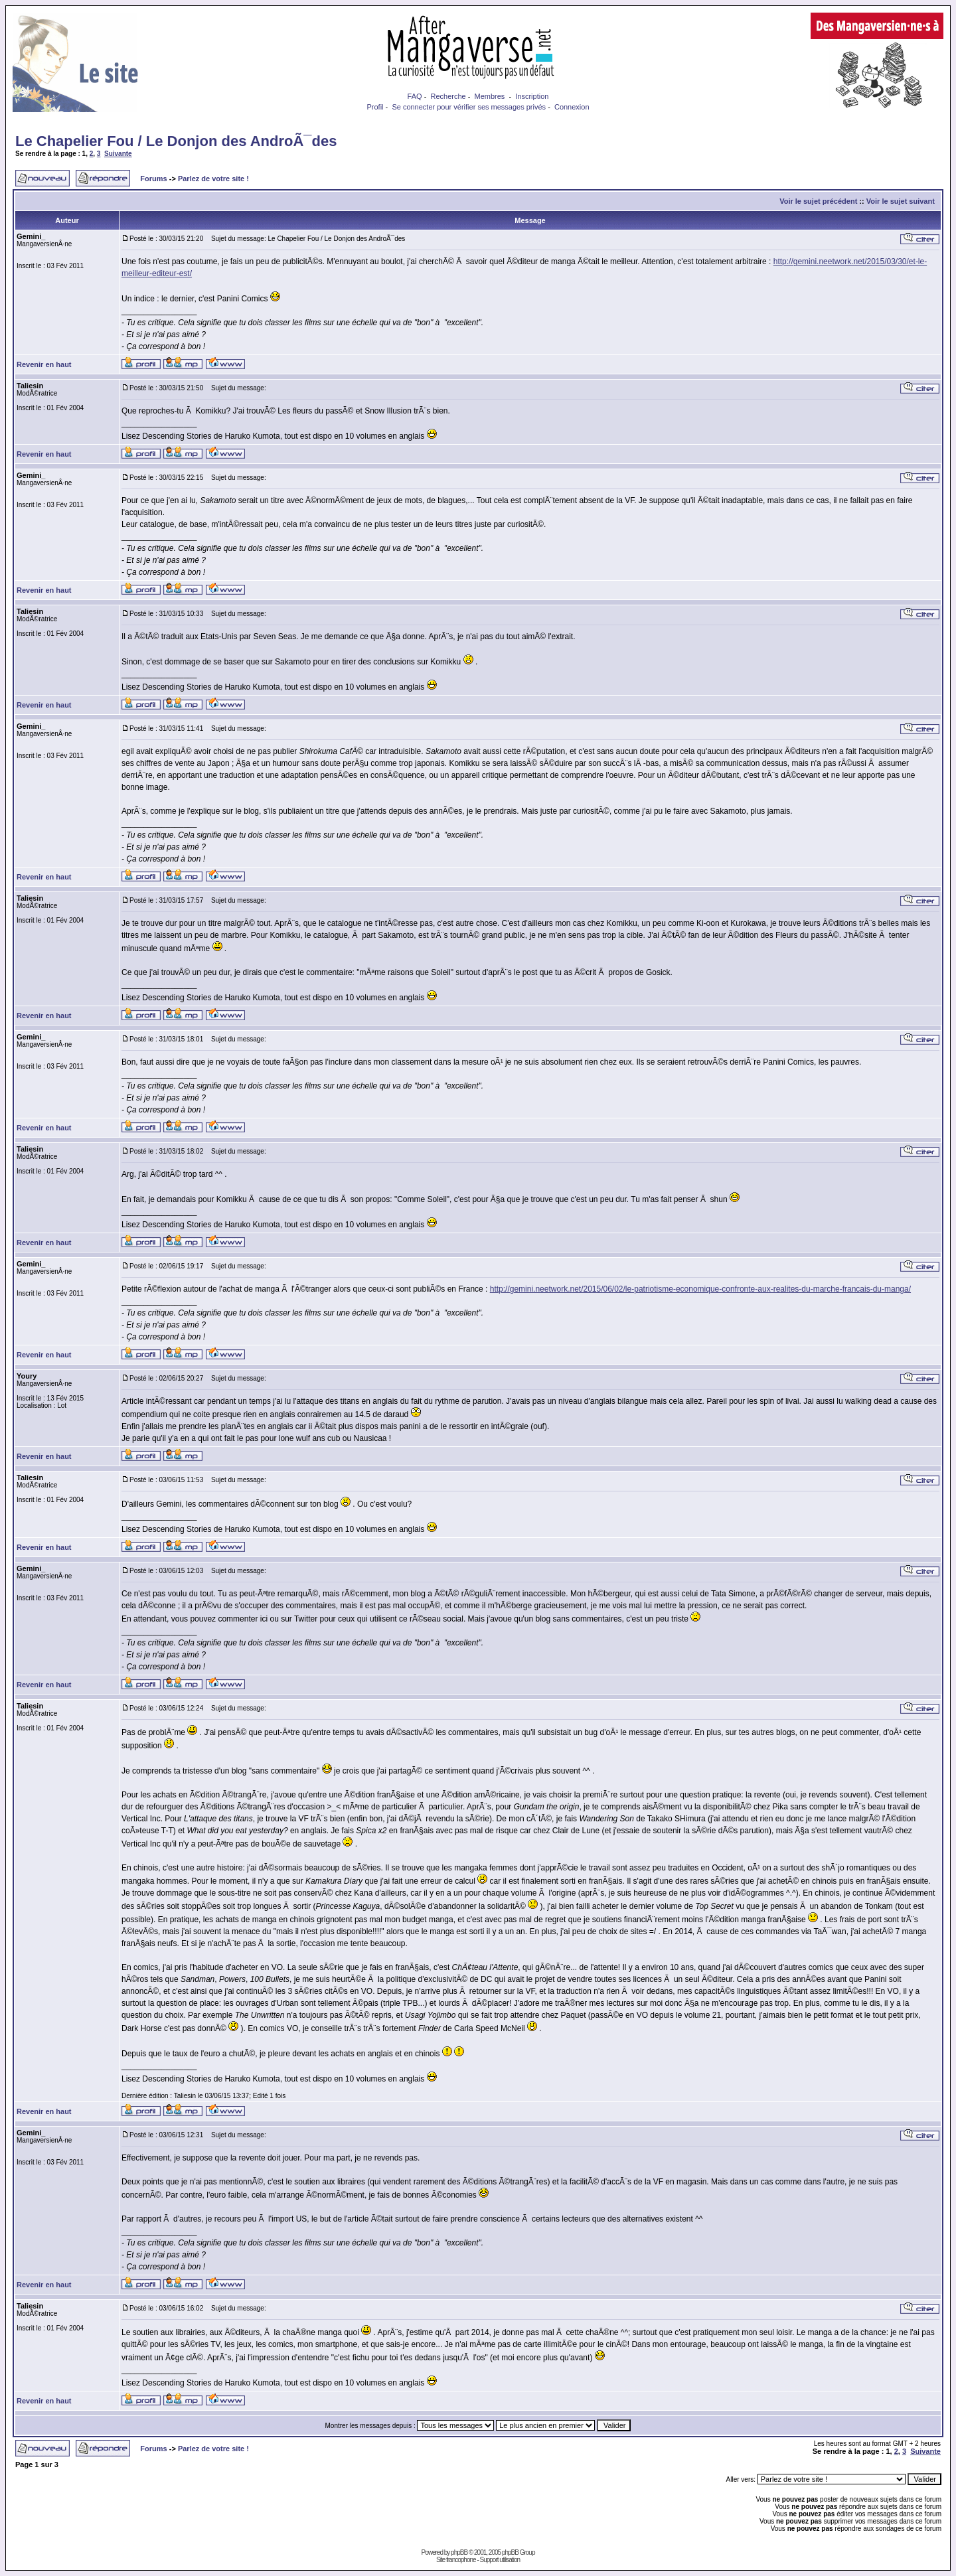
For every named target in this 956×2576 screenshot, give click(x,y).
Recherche (447, 96)
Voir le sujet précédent (818, 201)
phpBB (459, 2552)
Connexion (572, 107)
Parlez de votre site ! (213, 179)
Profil (374, 107)
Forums (153, 179)
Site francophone (456, 2559)
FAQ (415, 96)
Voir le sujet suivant (900, 201)
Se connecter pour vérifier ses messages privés (469, 107)
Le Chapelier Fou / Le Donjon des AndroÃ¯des (176, 141)
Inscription (531, 96)
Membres (490, 96)
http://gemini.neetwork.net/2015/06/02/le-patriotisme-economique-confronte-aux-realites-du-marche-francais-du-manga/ (700, 1289)
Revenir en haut (44, 364)
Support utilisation (500, 2559)
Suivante (118, 153)
